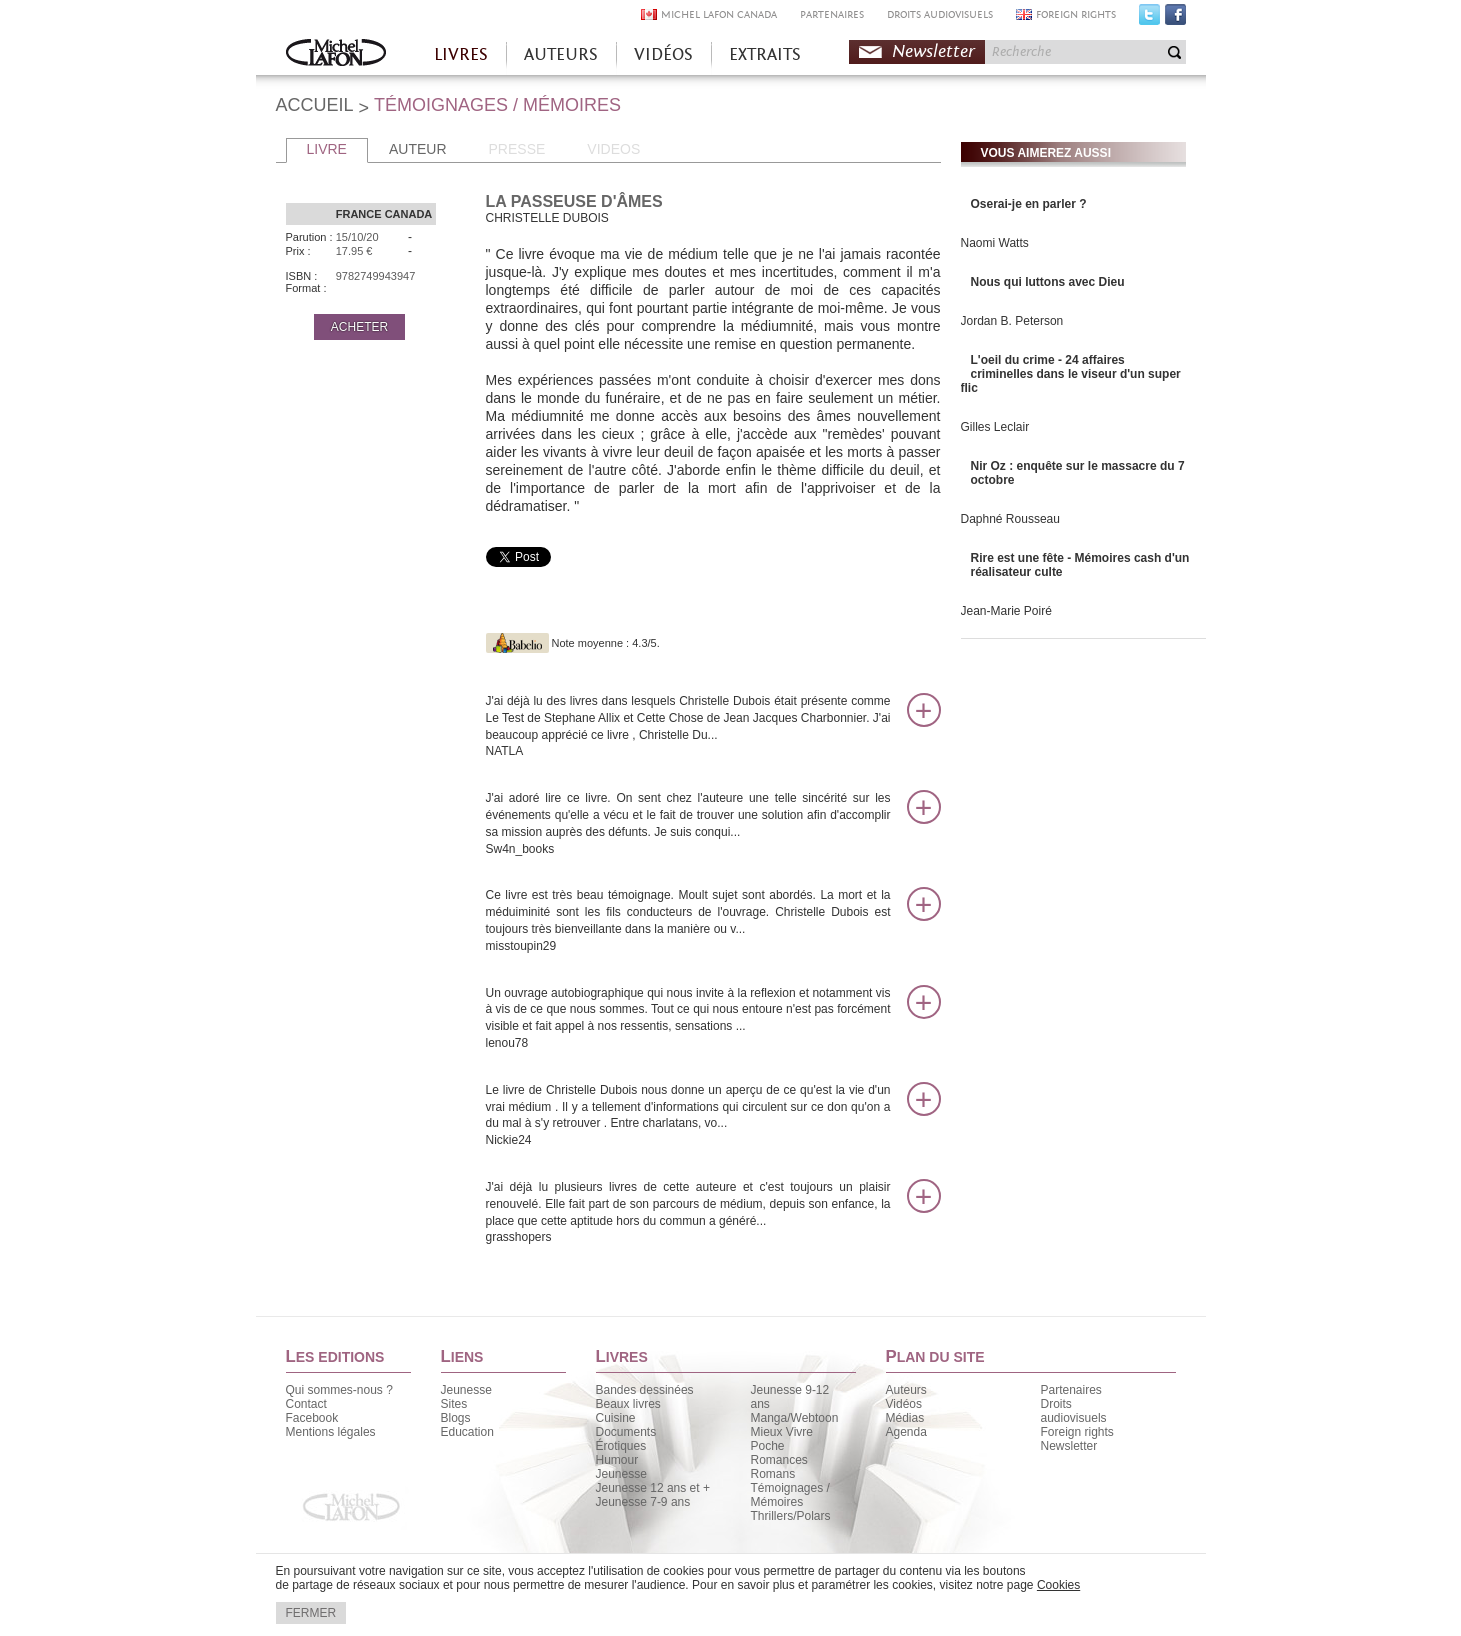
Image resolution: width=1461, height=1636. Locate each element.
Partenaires (1071, 1390)
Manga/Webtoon (795, 1418)
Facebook (1175, 19)
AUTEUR (418, 149)
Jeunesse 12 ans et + (653, 1488)
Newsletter (933, 51)
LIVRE (327, 149)
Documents (626, 1432)
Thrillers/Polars (791, 1516)
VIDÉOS (663, 54)
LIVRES (461, 54)
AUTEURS (561, 54)
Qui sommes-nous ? (339, 1390)
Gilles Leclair (995, 427)
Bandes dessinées (645, 1390)
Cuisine (616, 1418)
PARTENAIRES (832, 14)
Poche (768, 1446)
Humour (617, 1460)
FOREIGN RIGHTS (1076, 14)
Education (467, 1432)
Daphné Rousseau (1010, 519)
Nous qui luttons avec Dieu (1048, 282)
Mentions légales (331, 1432)
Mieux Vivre (782, 1432)
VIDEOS (613, 149)
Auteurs (906, 1390)
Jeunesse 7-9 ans (643, 1502)
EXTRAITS (765, 54)
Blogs (456, 1418)
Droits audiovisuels (1074, 1411)
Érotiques (621, 1446)
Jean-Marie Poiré (1006, 611)
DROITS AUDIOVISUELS (940, 14)
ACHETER (359, 327)
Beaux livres (628, 1404)
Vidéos (904, 1404)
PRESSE (517, 149)
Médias (905, 1418)
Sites (454, 1404)
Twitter (1149, 19)
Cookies (1058, 1585)
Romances (779, 1460)
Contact (306, 1404)
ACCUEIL (315, 105)
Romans (773, 1474)
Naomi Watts (995, 243)
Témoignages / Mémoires (790, 1495)
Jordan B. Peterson (1012, 321)
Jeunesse (466, 1390)
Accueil (336, 54)
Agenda (906, 1432)
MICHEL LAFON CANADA (719, 14)
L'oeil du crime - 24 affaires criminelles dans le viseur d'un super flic (1071, 374)
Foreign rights (1077, 1432)
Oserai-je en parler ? (1029, 204)
